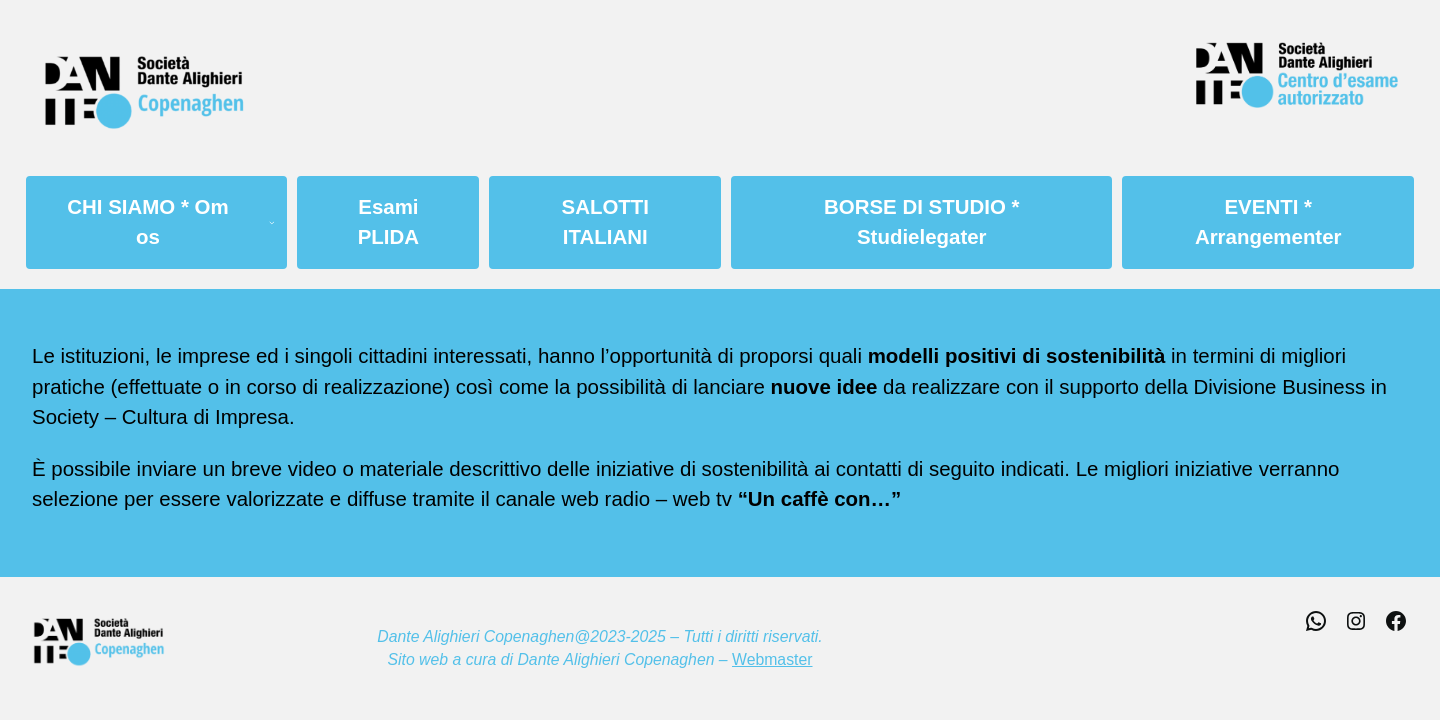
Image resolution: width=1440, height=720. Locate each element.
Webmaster (772, 659)
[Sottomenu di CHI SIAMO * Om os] (278, 223)
